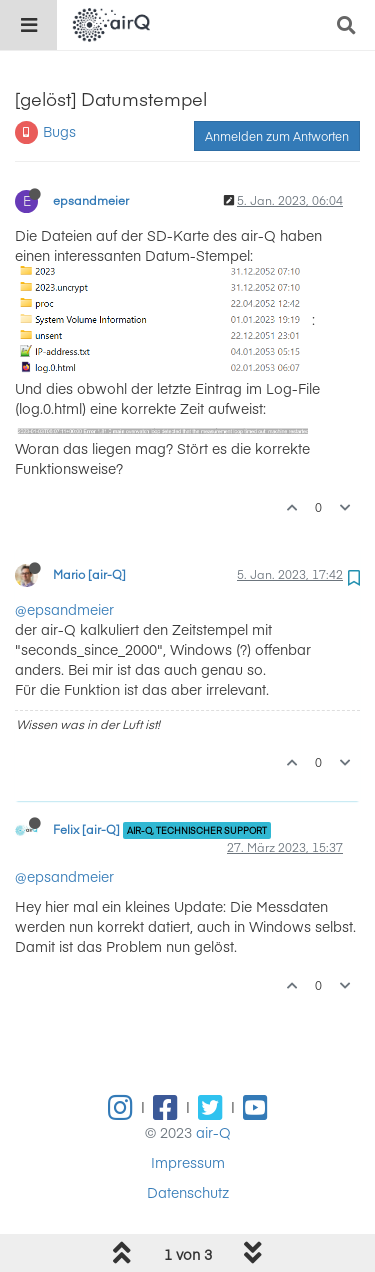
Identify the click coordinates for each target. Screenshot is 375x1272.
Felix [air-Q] (86, 829)
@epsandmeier (64, 609)
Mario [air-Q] (89, 574)
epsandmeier (91, 200)
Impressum (188, 1162)
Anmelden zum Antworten (277, 136)
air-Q (213, 1132)
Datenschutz (188, 1192)
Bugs (59, 131)
